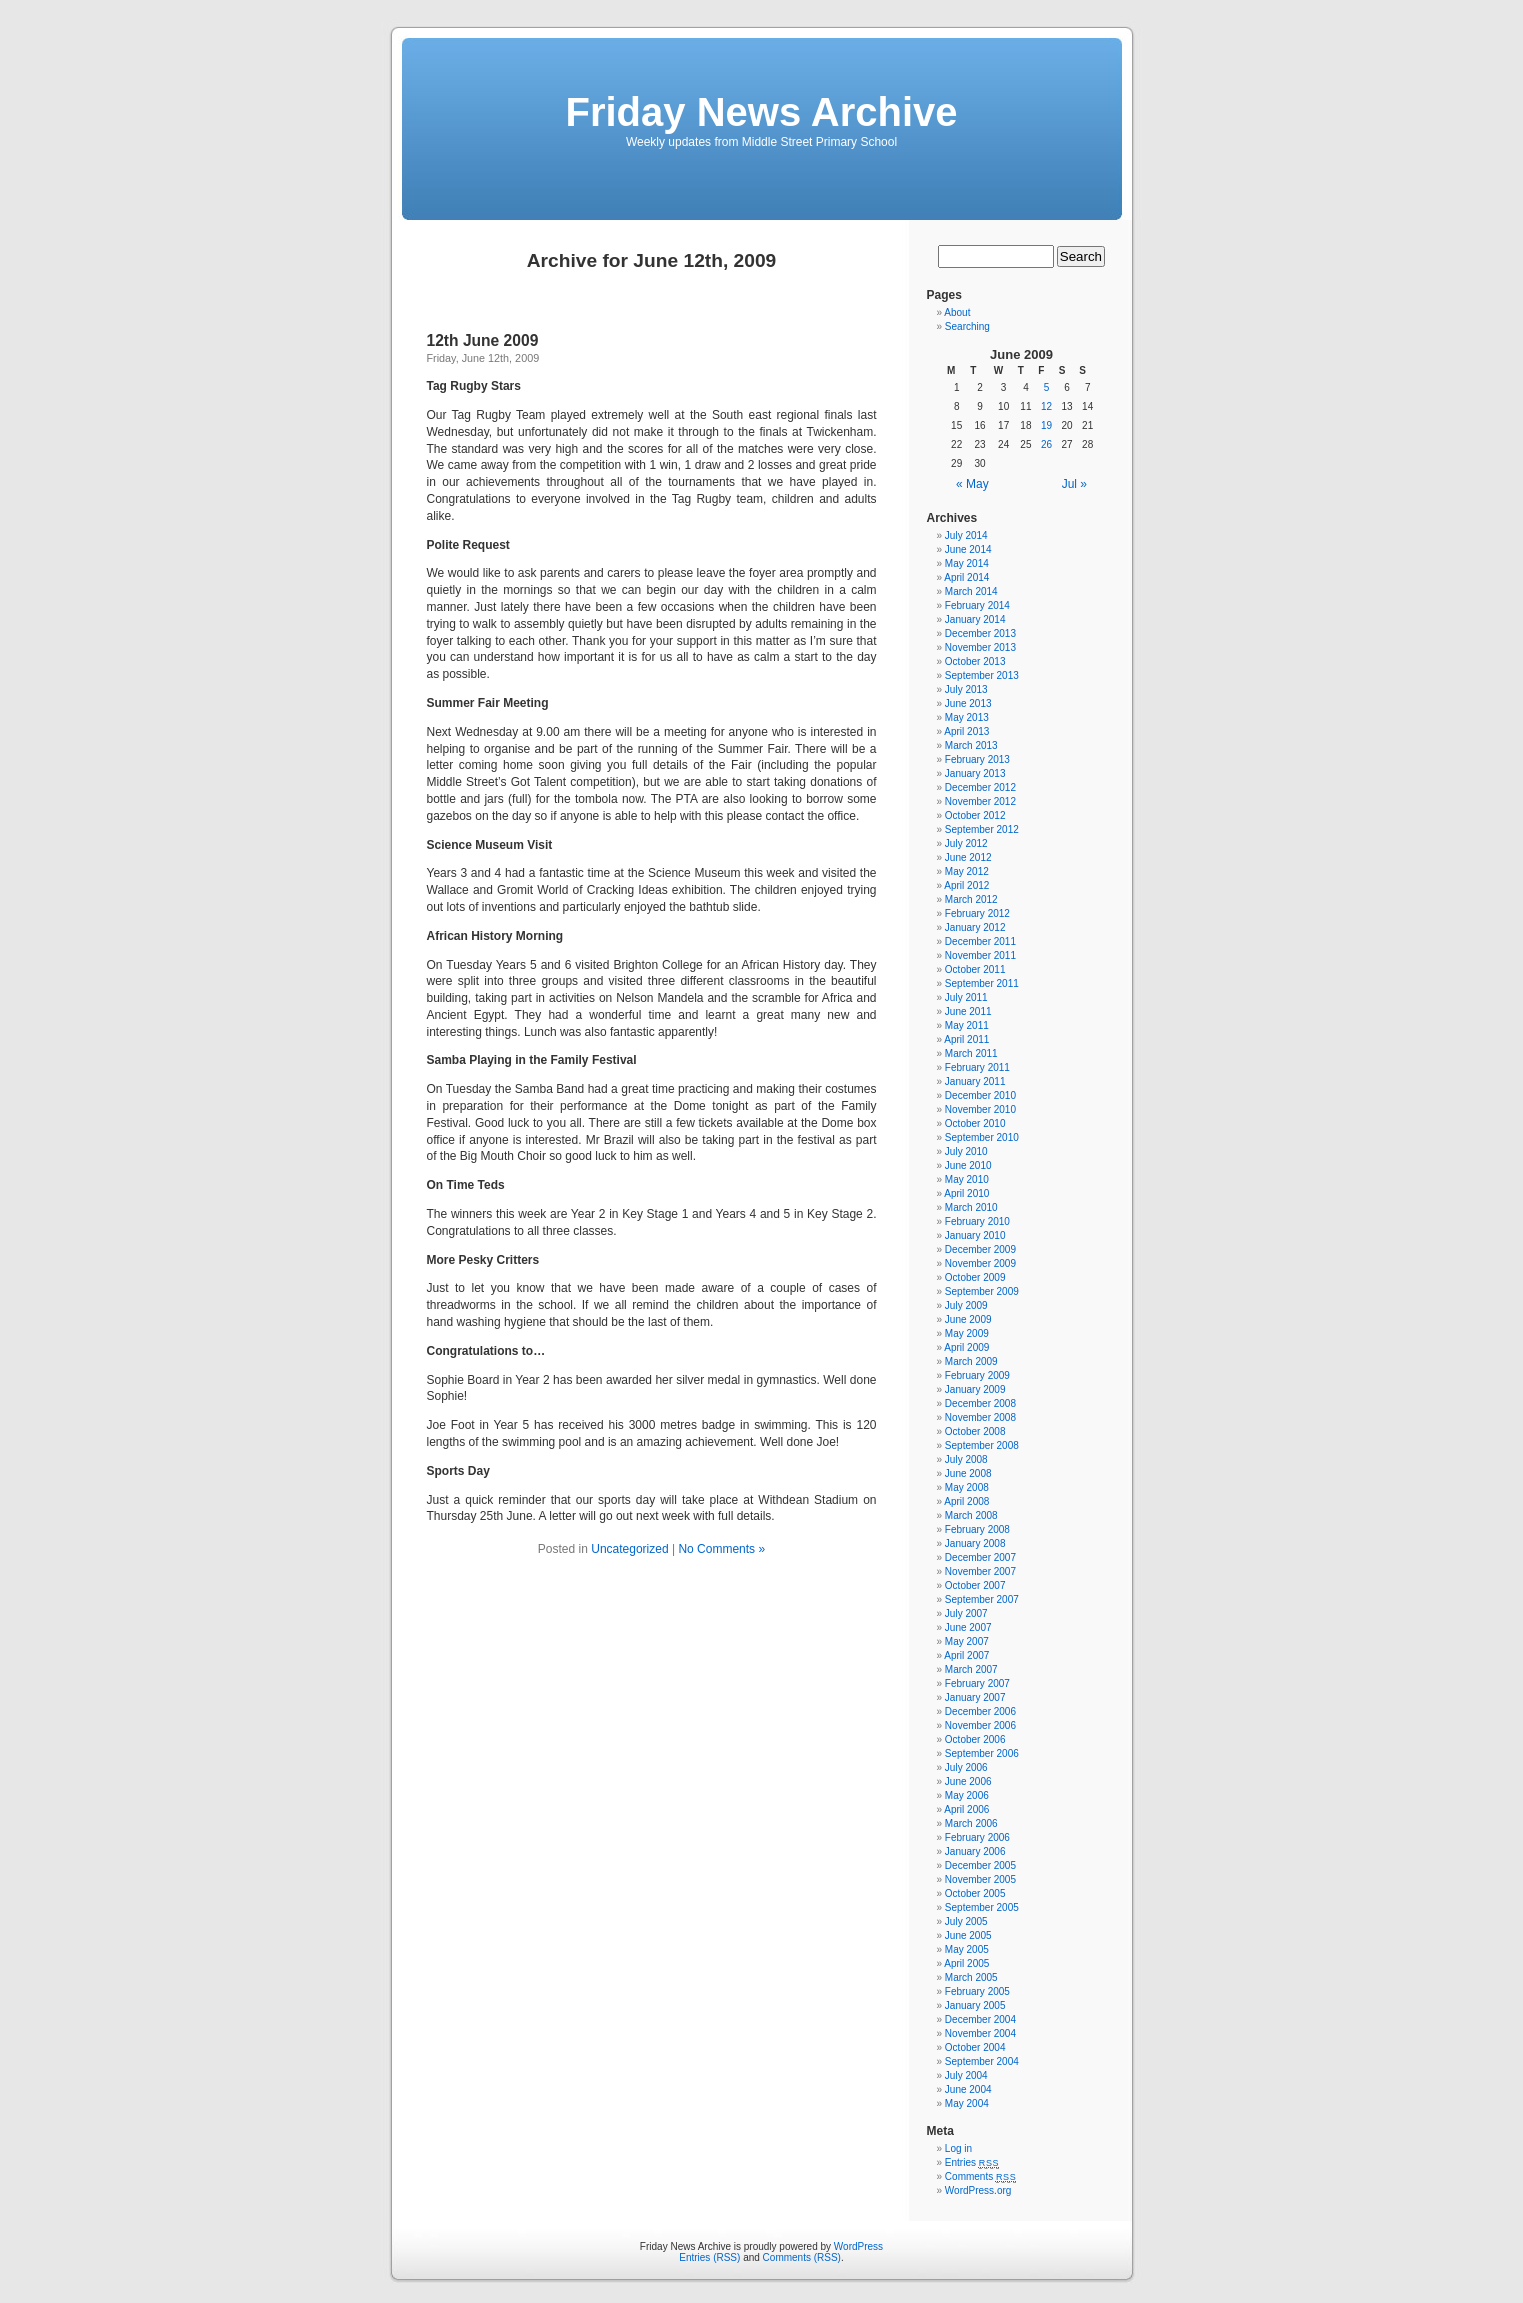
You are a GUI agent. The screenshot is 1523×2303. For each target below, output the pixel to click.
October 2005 (975, 1893)
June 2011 (968, 1011)
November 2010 (980, 1109)
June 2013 (968, 703)
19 (1046, 425)
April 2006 (966, 1809)
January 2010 (975, 1235)
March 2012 (971, 899)
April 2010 (966, 1193)
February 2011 (977, 1067)
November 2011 (980, 955)
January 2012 (975, 927)
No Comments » (721, 1549)
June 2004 (968, 2089)
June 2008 (968, 1473)
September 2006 (982, 1753)
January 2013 (975, 773)
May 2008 (967, 1487)
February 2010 (977, 1221)
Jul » (1074, 484)
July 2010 (966, 1151)
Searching (967, 326)
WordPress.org (978, 2190)
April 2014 (966, 577)
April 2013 (966, 731)
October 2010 (975, 1123)
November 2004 (980, 2033)
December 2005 (980, 1865)
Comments (981, 2176)
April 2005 (966, 1963)
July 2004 (966, 2075)
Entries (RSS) (709, 2257)
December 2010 (980, 1095)
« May (972, 484)
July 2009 (966, 1305)
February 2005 (977, 1991)
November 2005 (980, 1879)
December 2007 (980, 1557)
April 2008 (966, 1501)
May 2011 (967, 1025)
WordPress (858, 2246)
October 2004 (975, 2047)
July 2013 (966, 689)
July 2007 (966, 1613)
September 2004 (982, 2061)
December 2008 (980, 1403)
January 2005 (975, 2005)
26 (1046, 444)
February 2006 (977, 1837)
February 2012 (977, 913)
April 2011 (966, 1039)
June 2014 (968, 549)
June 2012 (968, 857)
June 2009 (968, 1319)
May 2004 (967, 2103)
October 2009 (975, 1277)
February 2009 (977, 1375)
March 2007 (971, 1669)
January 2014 (975, 619)
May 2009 (967, 1333)
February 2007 (977, 1683)
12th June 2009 (483, 340)
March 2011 (971, 1053)
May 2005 (967, 1949)
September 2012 (982, 829)
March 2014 (971, 591)
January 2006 (975, 1851)
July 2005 (966, 1921)
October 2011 (975, 969)
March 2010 (971, 1207)
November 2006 (980, 1725)
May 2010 (967, 1179)
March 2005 (971, 1977)
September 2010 (982, 1137)
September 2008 (982, 1445)
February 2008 (977, 1529)
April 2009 (966, 1347)
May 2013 (967, 717)
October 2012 (975, 815)
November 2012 (980, 801)
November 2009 (980, 1263)
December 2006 (980, 1711)
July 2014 (966, 535)
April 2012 (966, 885)
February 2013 (977, 759)
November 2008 (980, 1417)
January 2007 (975, 1697)
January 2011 (975, 1081)
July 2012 (966, 843)
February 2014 (977, 605)
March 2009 (971, 1361)
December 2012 (980, 787)
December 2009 (980, 1249)
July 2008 (966, 1459)
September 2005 (982, 1907)
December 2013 (980, 633)
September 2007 (982, 1599)
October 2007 (975, 1585)
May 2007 (967, 1641)
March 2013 (971, 745)
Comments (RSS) (802, 2257)
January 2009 (975, 1389)
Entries (972, 2162)
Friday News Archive (761, 112)
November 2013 (980, 647)
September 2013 (982, 675)
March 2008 (971, 1515)
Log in (958, 2148)
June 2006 (968, 1781)
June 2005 (968, 1935)
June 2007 (968, 1627)
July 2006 (966, 1767)
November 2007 (980, 1571)
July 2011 (966, 997)
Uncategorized (629, 1549)
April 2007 (966, 1655)
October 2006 (975, 1739)
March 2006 (971, 1823)
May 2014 (967, 563)
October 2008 (975, 1431)
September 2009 (982, 1291)
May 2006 (967, 1795)
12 (1046, 406)
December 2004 (980, 2019)
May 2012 (967, 871)
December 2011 (980, 941)
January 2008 (975, 1543)
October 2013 (975, 661)
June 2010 (968, 1165)
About (957, 312)
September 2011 (982, 983)
